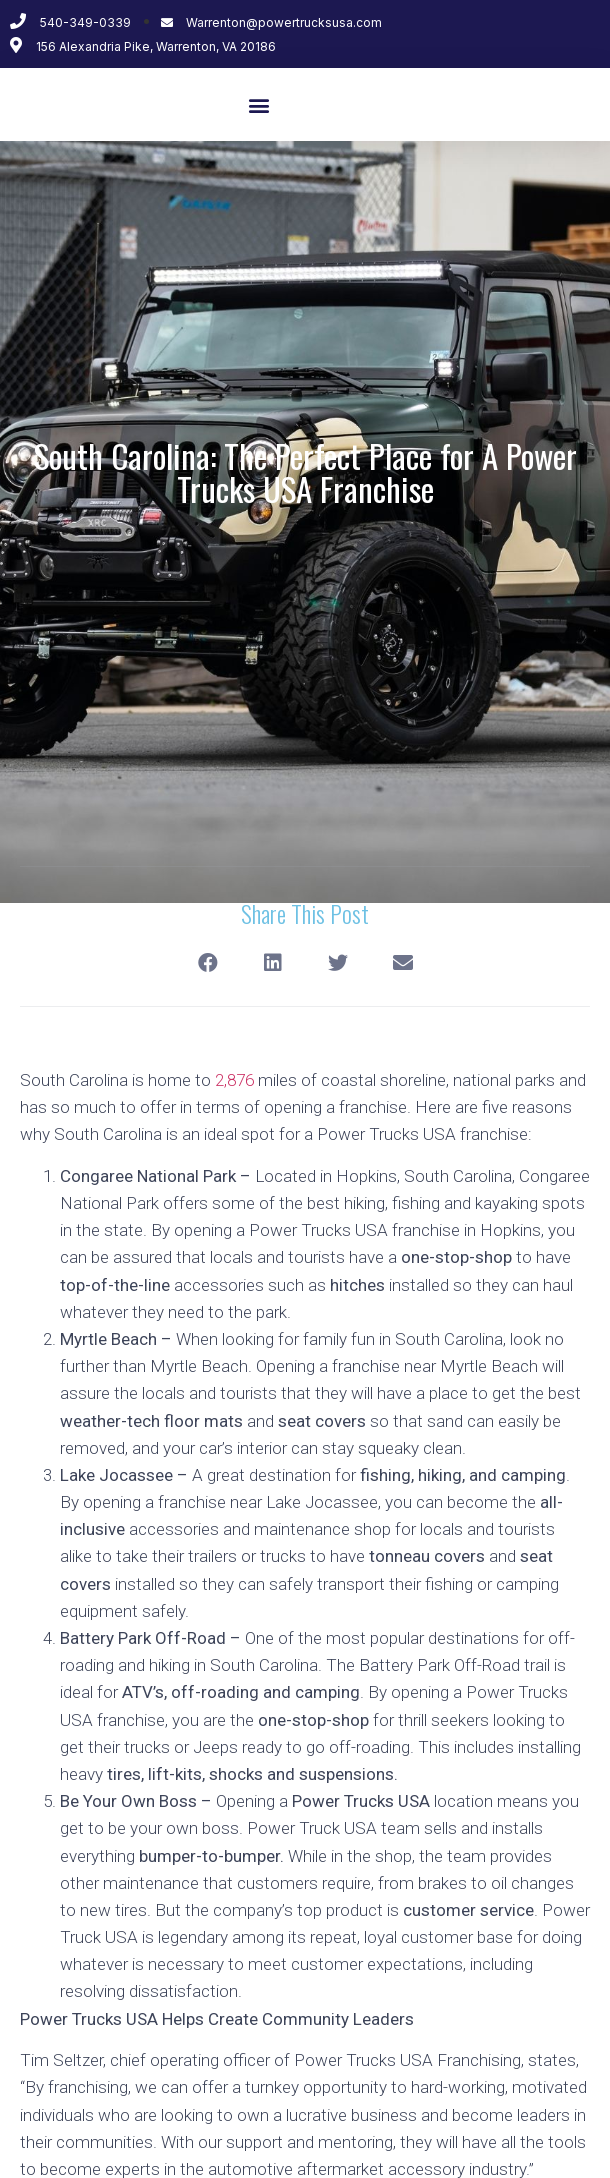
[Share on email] (402, 963)
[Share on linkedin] (272, 963)
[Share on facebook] (207, 963)
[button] (258, 104)
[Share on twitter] (337, 963)
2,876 (234, 1080)
